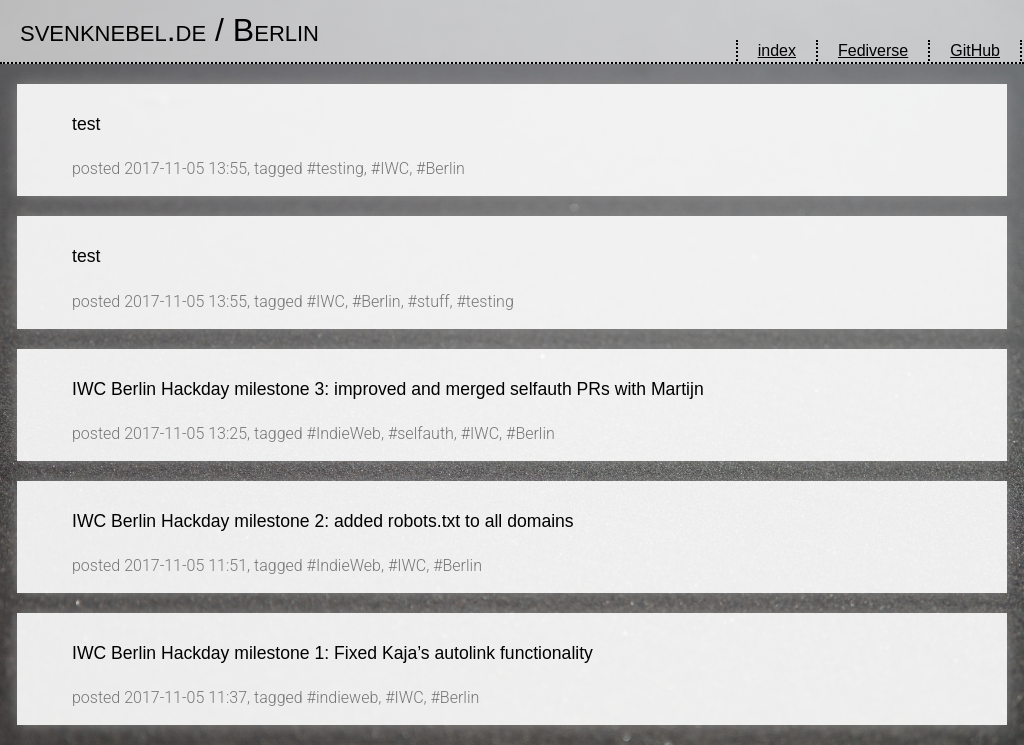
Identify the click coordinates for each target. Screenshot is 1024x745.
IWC (394, 168)
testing (340, 168)
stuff (433, 301)
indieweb (347, 697)
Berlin (276, 30)
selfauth (425, 433)
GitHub (975, 50)
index (777, 50)
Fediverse (873, 50)
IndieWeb (348, 433)
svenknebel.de (113, 30)
